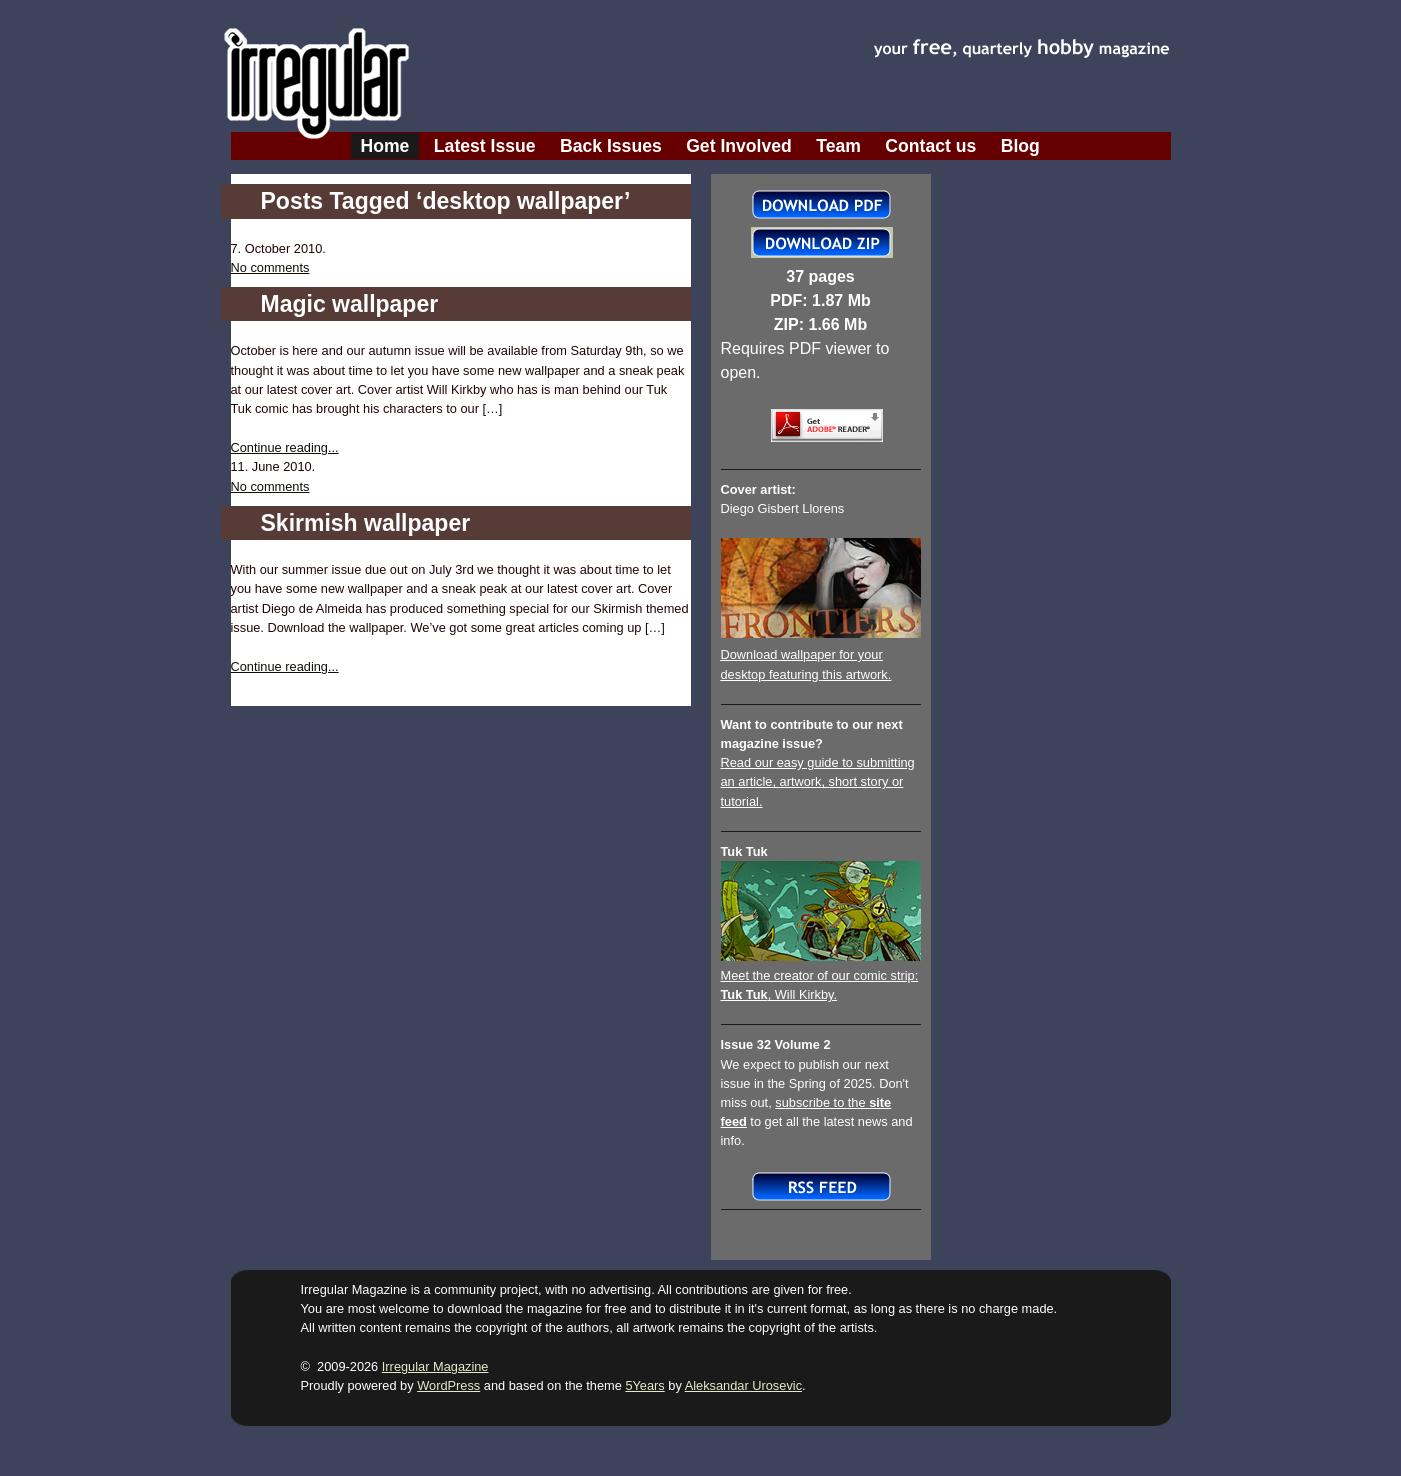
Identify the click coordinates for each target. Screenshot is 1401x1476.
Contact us (930, 146)
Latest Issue (485, 146)
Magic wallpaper (350, 304)
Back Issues (611, 146)
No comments (270, 267)
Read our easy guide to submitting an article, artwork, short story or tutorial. (818, 781)
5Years (644, 1385)
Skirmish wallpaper (366, 523)
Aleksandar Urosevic (743, 1385)
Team (838, 146)
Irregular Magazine (435, 1366)
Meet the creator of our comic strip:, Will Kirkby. (821, 975)
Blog (1020, 146)
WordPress (448, 1385)
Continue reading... (285, 447)
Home (385, 146)
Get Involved (739, 146)
